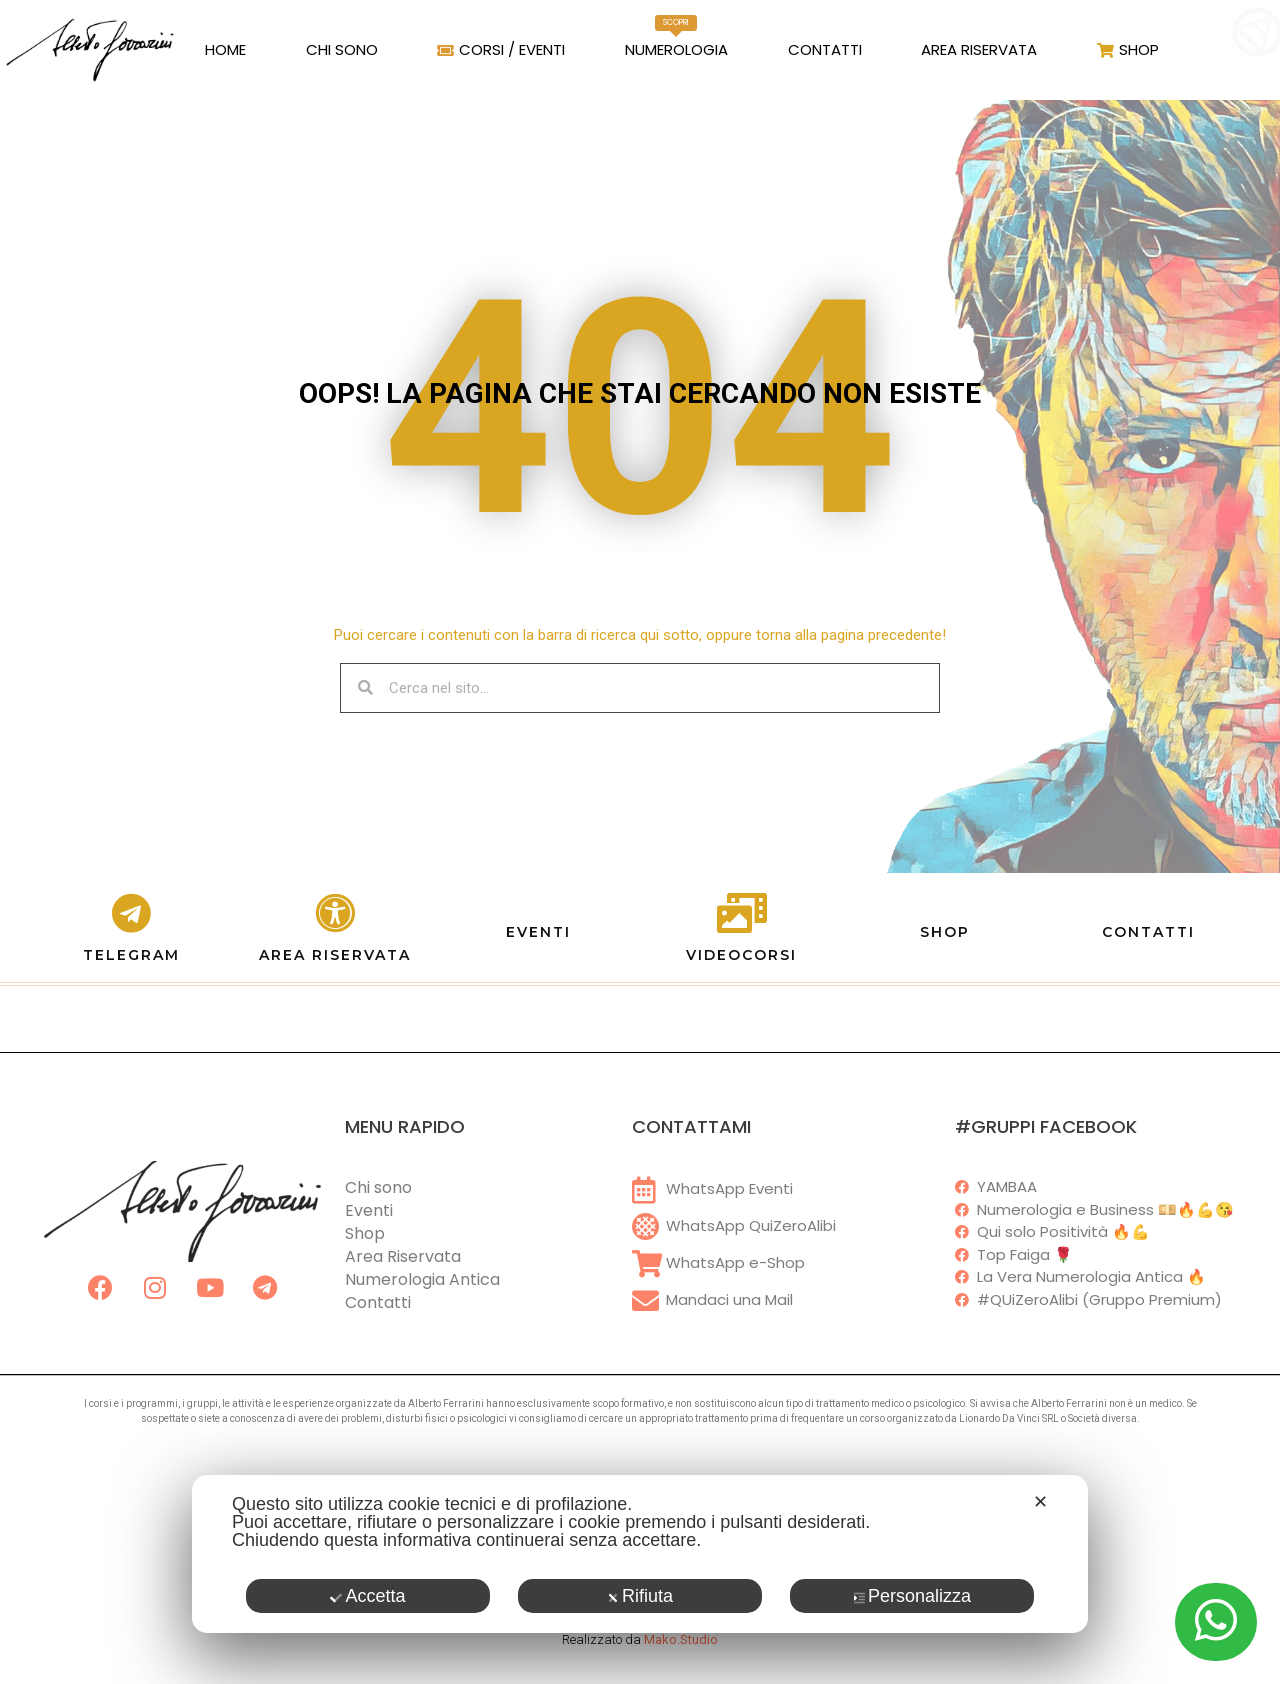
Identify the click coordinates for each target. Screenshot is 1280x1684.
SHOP (945, 932)
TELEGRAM (131, 955)
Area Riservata (979, 49)
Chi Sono (342, 49)
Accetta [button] (367, 1596)
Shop (1128, 49)
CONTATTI (1148, 932)
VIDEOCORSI (741, 955)
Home (225, 49)
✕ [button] (1040, 1502)
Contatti (825, 49)
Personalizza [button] (912, 1596)
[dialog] (640, 1554)
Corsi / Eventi (501, 49)
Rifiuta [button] (640, 1596)
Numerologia (676, 37)
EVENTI (538, 932)
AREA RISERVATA (335, 955)
